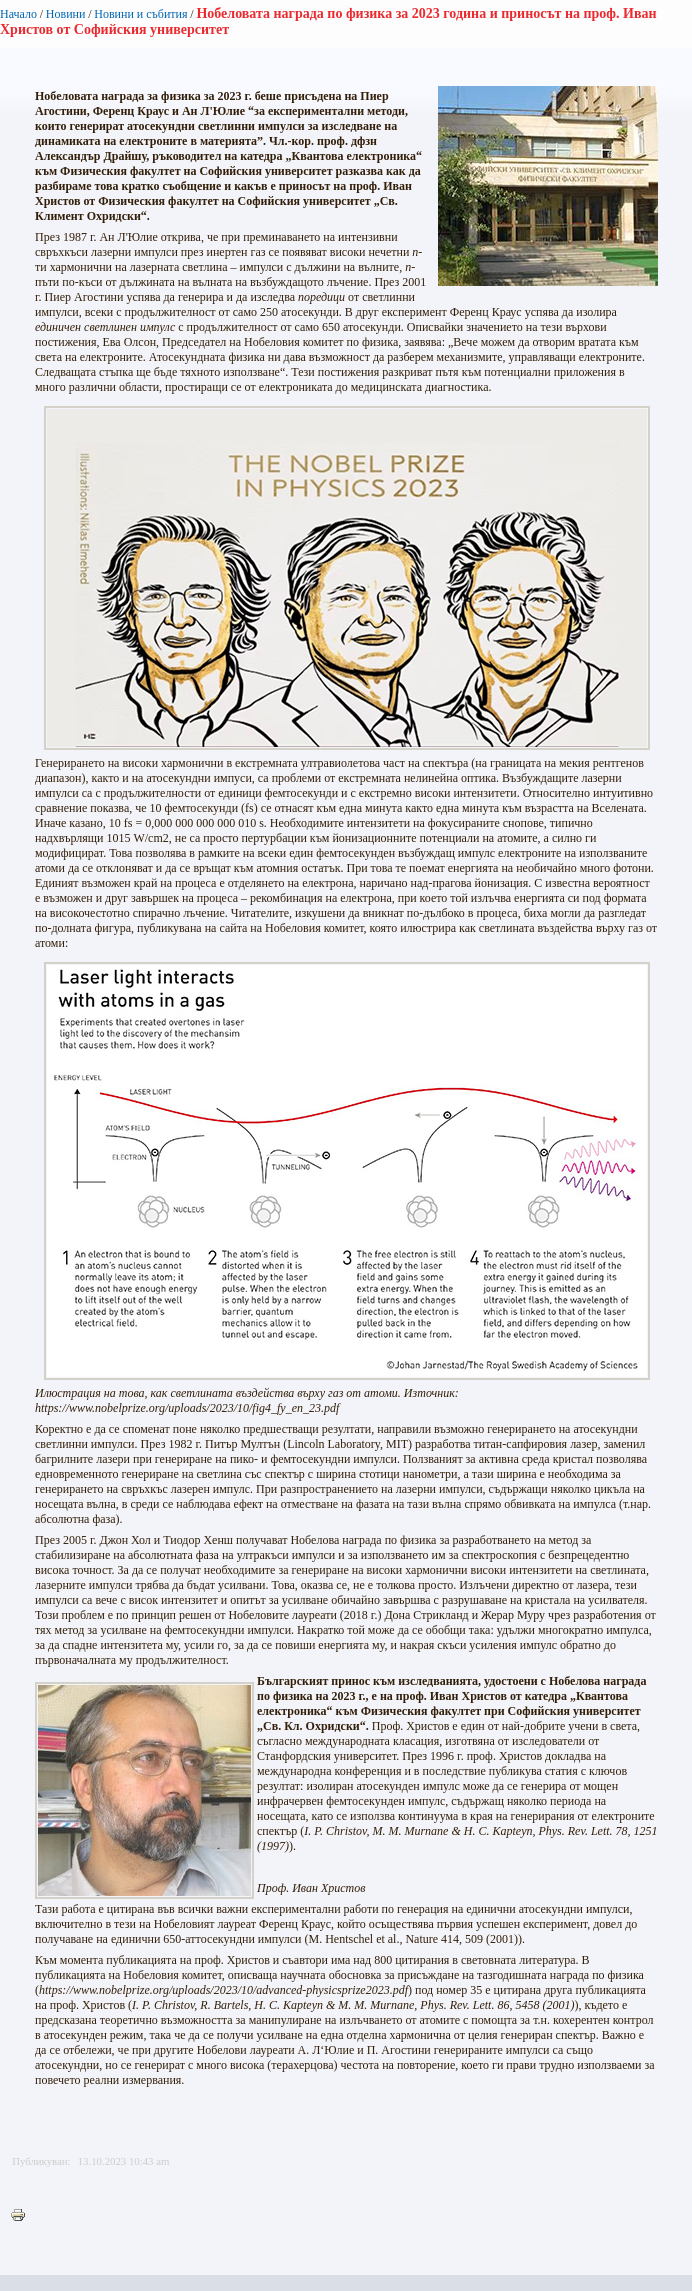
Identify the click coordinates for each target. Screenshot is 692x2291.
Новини (66, 14)
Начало (18, 14)
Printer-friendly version (23, 2216)
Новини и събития (140, 14)
